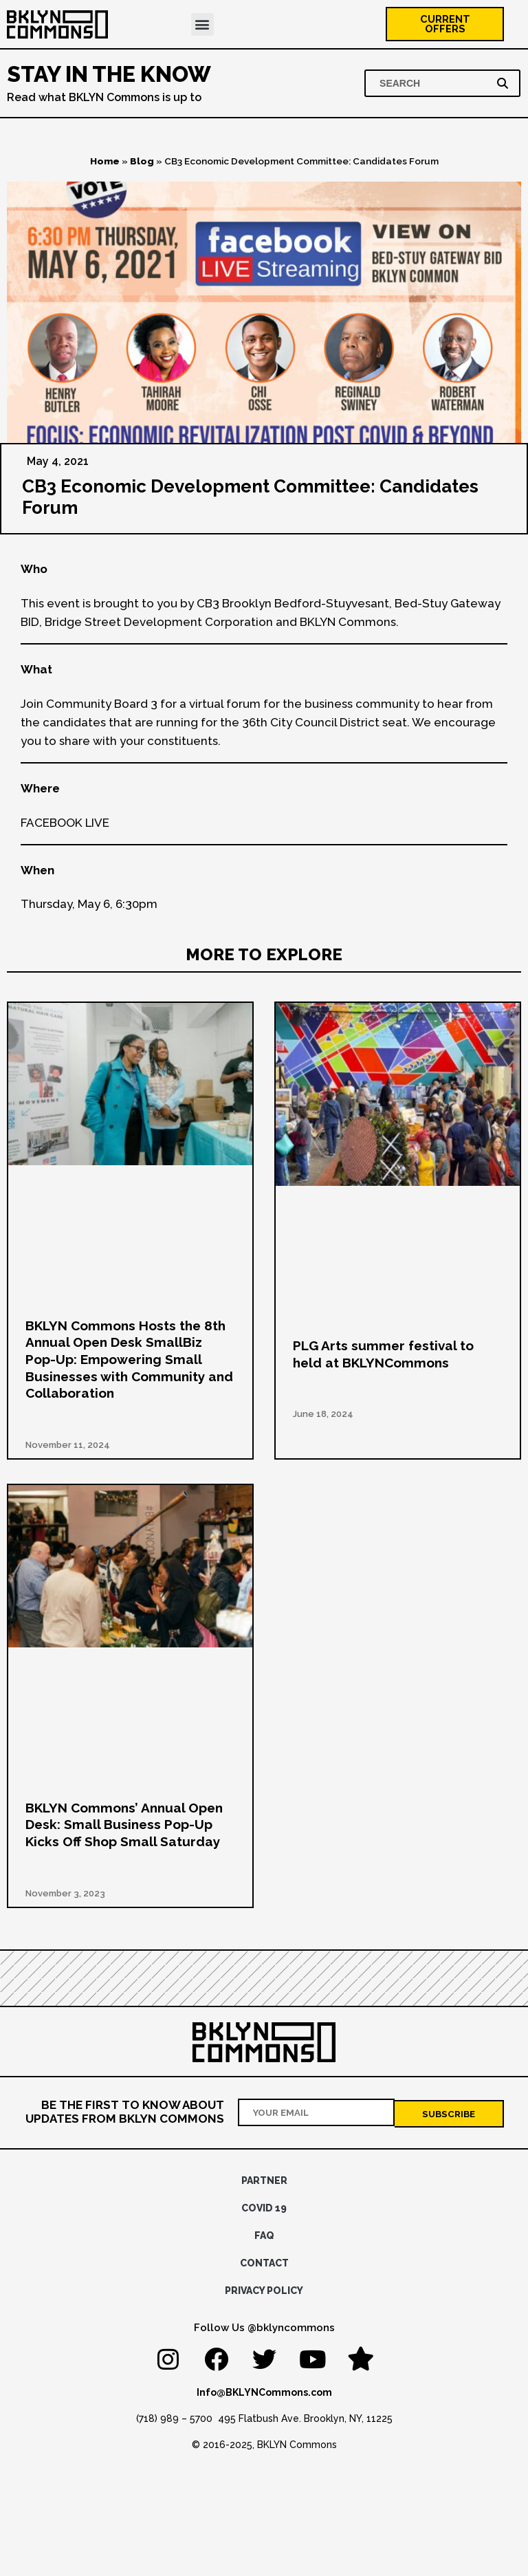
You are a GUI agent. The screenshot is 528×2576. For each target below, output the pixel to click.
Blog (142, 163)
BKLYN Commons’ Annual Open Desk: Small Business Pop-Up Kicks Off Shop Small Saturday (124, 1826)
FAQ (264, 2236)
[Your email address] (316, 2114)
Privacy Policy (264, 2291)
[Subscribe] (449, 2114)
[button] (202, 25)
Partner (264, 2181)
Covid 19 (264, 2208)
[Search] (504, 86)
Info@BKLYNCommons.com (264, 2393)
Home (105, 163)
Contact (264, 2263)
